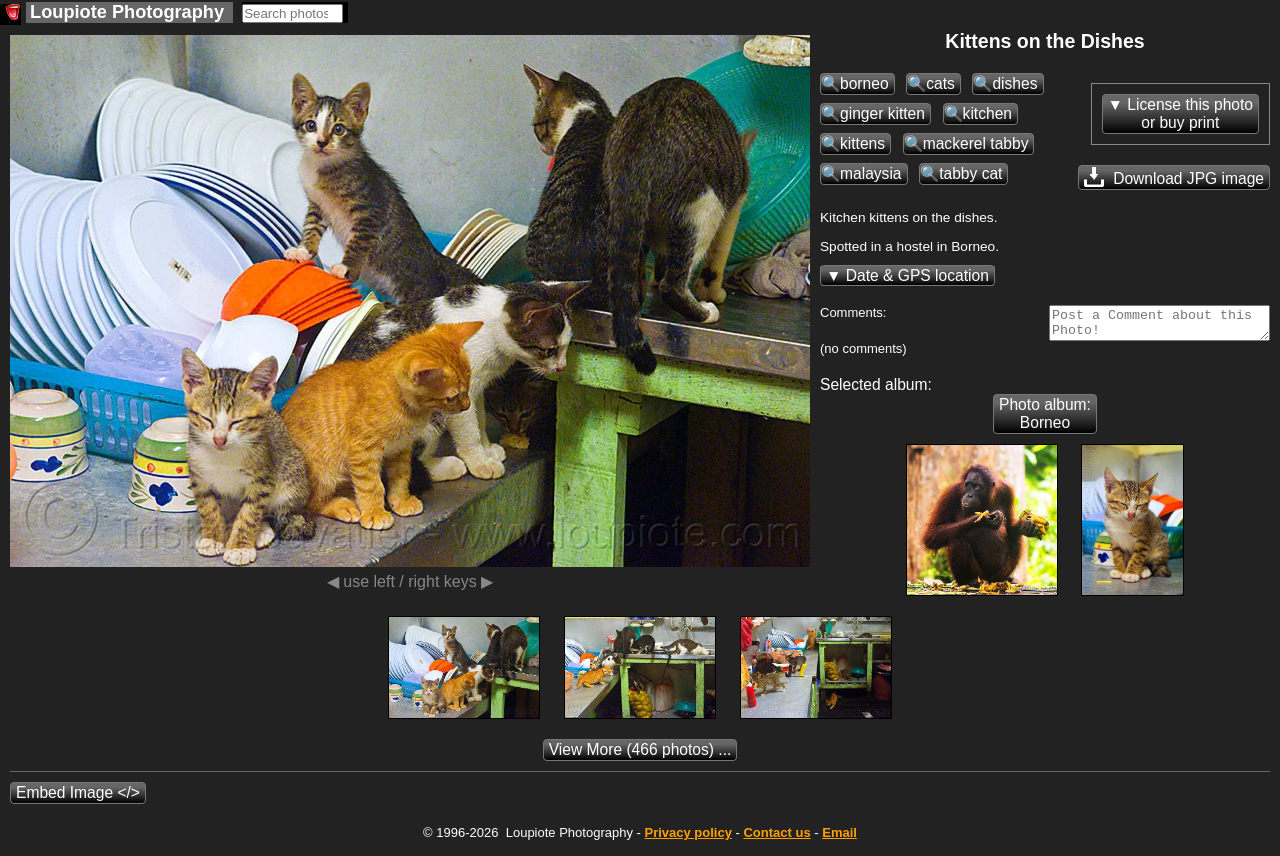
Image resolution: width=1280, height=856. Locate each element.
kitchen (987, 113)
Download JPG (1174, 177)
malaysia (871, 173)
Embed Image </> (78, 798)
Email (839, 838)
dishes (1014, 83)
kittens (862, 143)
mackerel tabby (976, 143)
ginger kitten (882, 113)
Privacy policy (687, 838)
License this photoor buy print (1190, 113)
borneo (864, 83)
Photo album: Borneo (1045, 419)
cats (940, 83)
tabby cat (970, 173)
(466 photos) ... (640, 755)
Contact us (776, 838)
